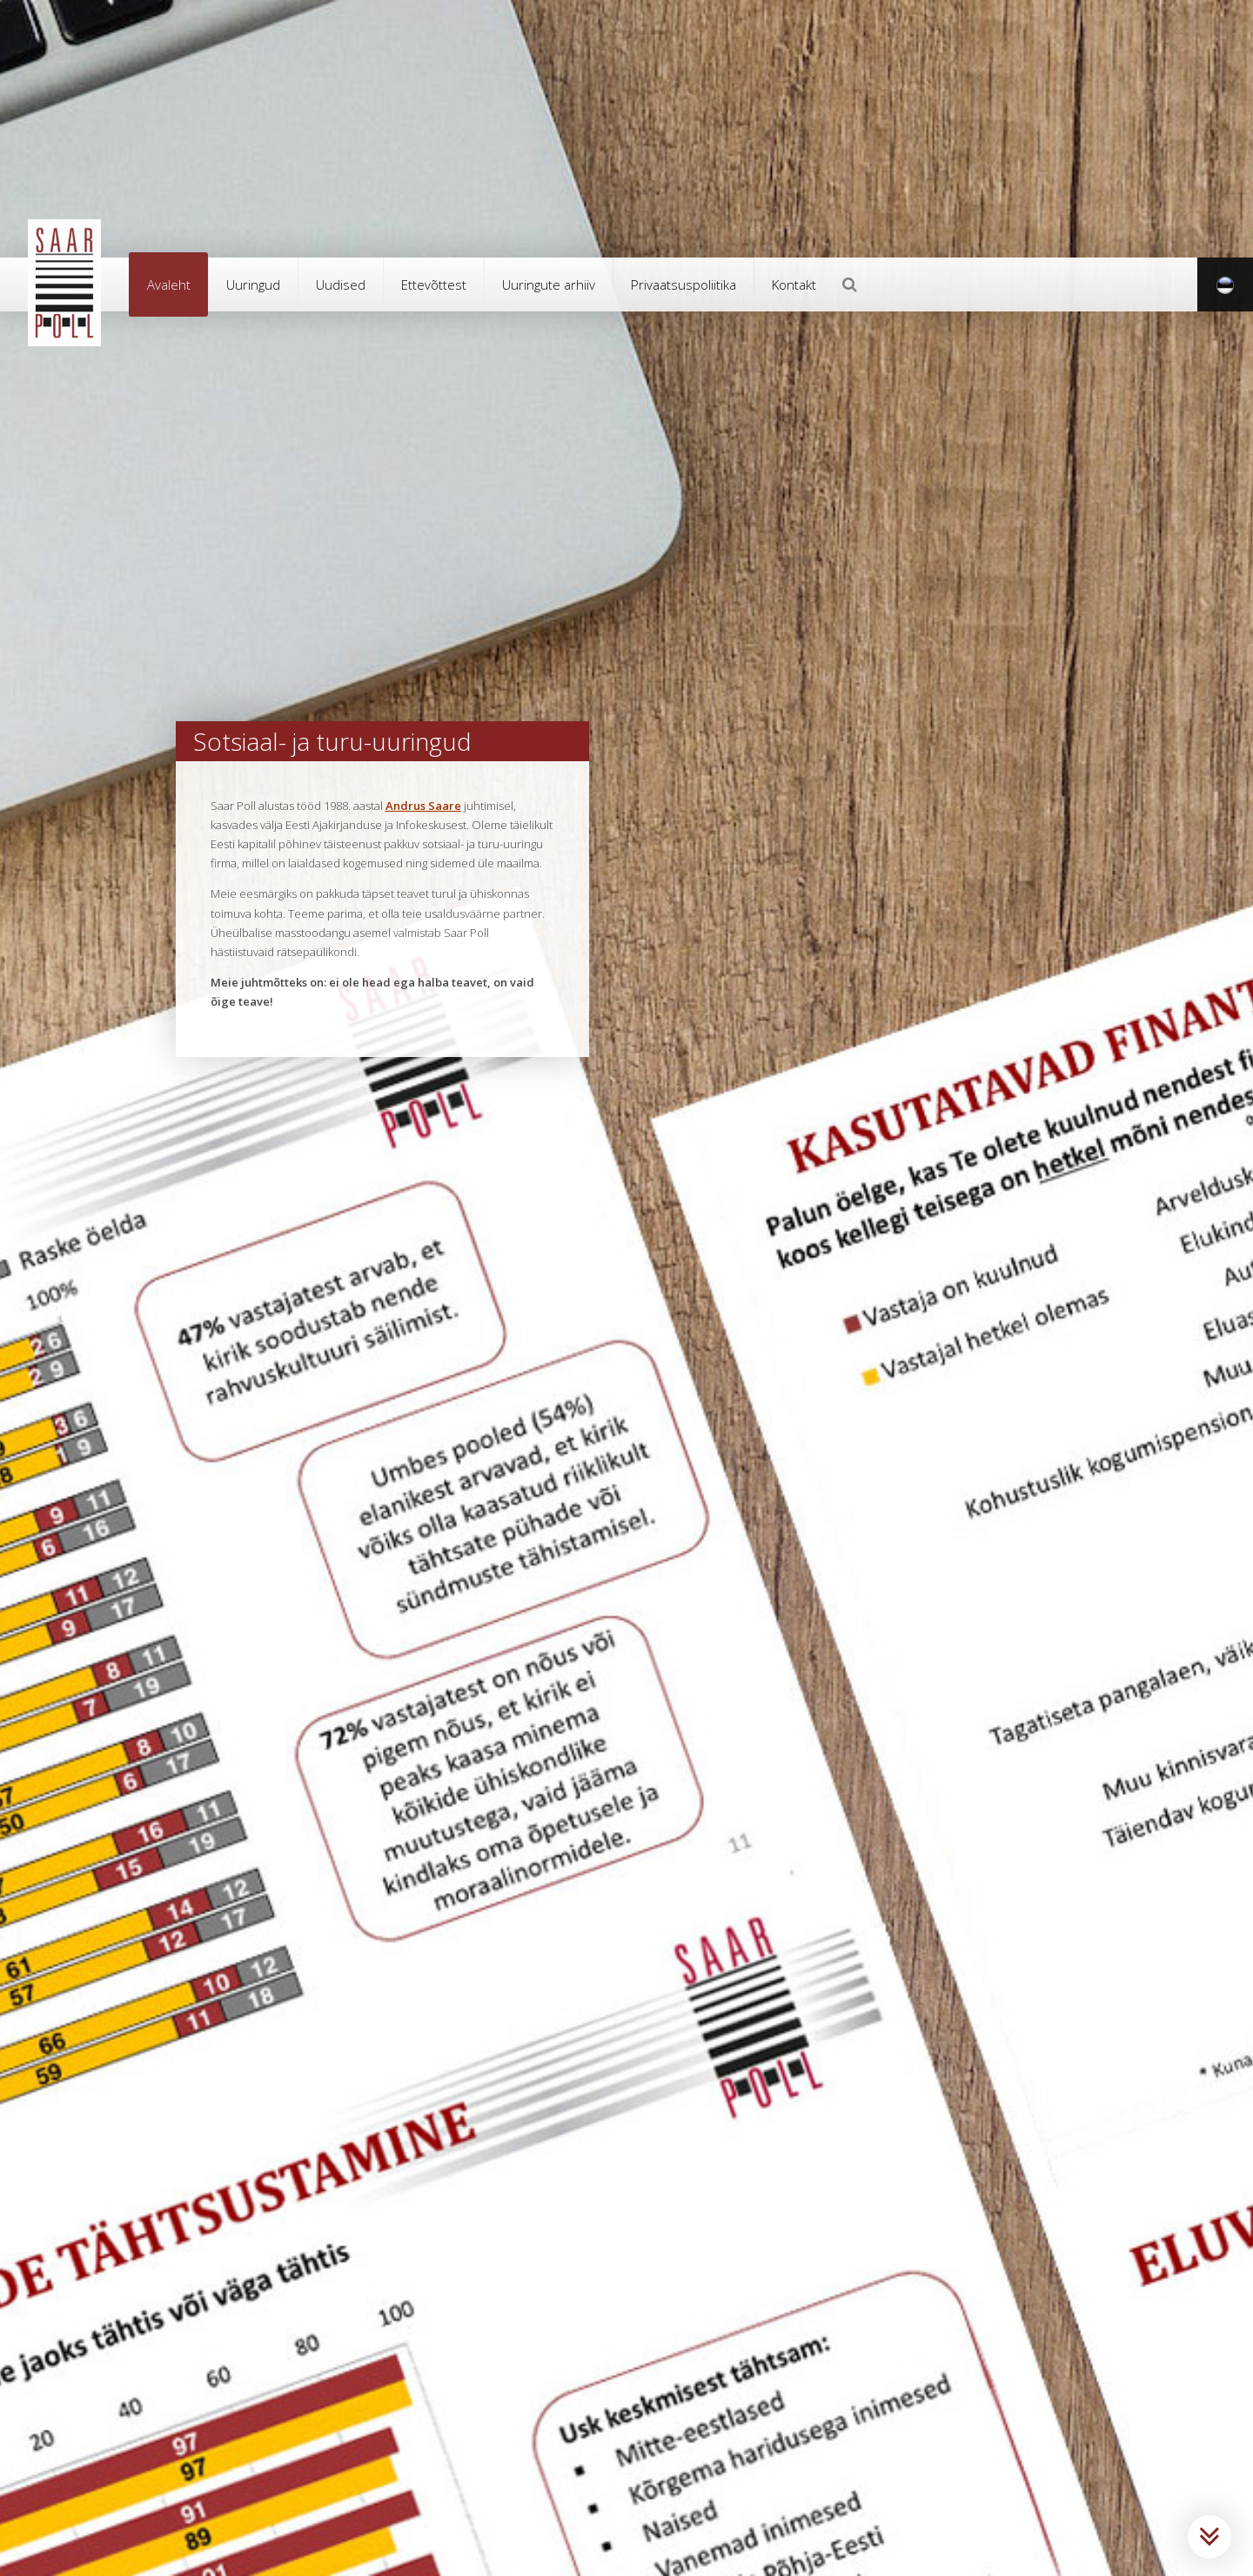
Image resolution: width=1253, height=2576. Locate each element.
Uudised (340, 284)
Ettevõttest (433, 284)
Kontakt (794, 284)
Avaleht (169, 284)
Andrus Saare (423, 805)
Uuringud (253, 284)
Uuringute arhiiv (548, 284)
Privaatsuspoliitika (683, 284)
